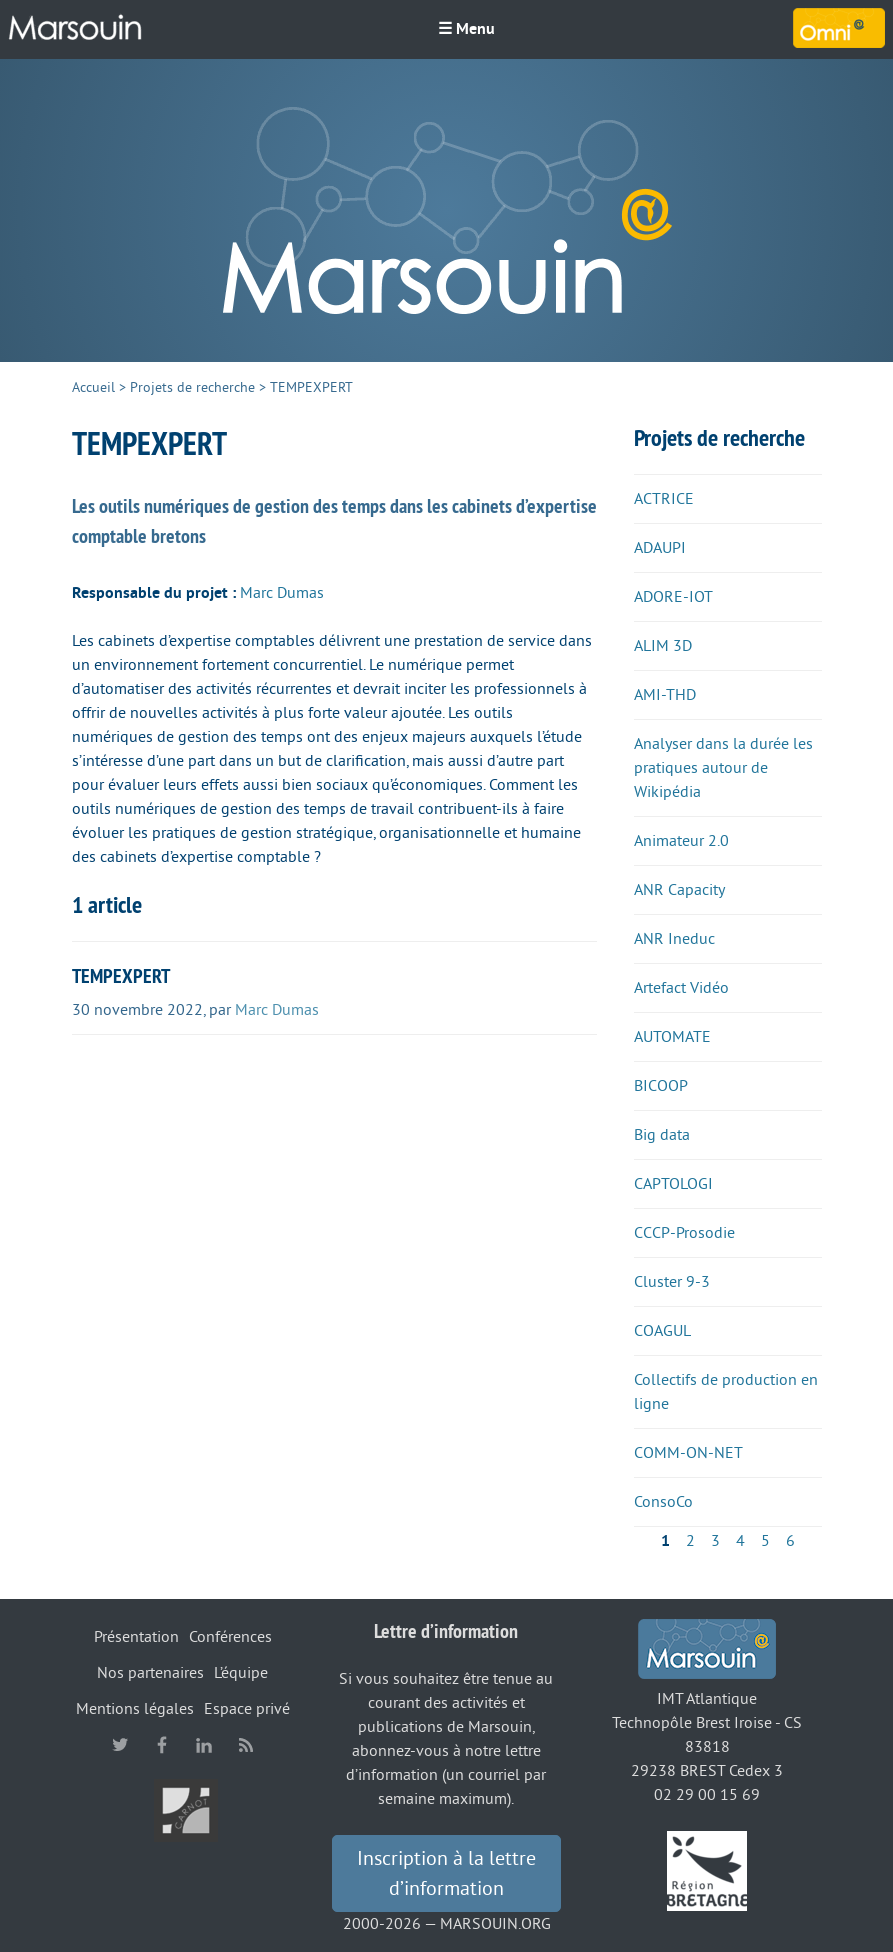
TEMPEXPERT (121, 976)
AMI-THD (665, 695)
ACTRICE (664, 499)
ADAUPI (660, 548)
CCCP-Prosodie (684, 1233)
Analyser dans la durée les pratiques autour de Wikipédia (723, 768)
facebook (162, 1745)
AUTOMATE (672, 1037)
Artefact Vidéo (681, 988)
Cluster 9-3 (672, 1282)
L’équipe (241, 1673)
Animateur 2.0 (681, 841)
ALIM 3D (663, 646)
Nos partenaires (150, 1673)
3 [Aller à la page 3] (715, 1541)
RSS (246, 1745)
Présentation (136, 1637)
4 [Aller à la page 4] (740, 1541)
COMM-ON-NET (688, 1453)
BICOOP (661, 1086)
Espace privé (247, 1709)
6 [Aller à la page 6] (790, 1541)
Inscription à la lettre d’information (446, 1874)
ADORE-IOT (673, 597)
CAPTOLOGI (673, 1184)
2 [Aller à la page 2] (690, 1541)
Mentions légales (135, 1709)
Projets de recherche (192, 387)
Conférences (230, 1637)
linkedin (204, 1745)
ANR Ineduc (674, 939)
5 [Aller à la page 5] (765, 1541)
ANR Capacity (679, 890)
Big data (662, 1135)
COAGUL (662, 1331)
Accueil (93, 387)
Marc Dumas (282, 593)
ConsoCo (663, 1502)
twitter (120, 1745)
